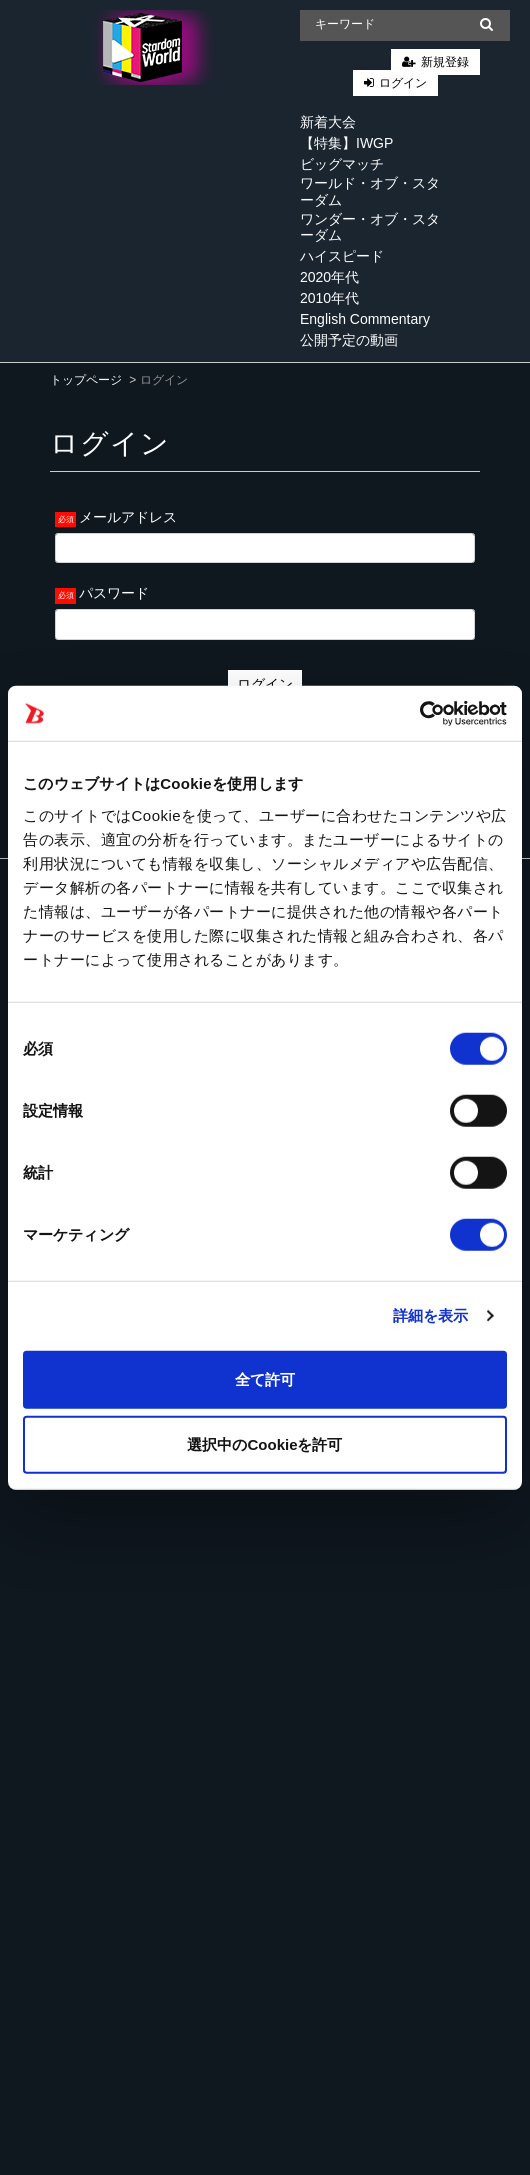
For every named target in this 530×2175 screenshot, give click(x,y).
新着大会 (328, 122)
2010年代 (329, 298)
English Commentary (365, 319)
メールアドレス (128, 517)
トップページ (86, 380)
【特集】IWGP (346, 143)
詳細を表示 (431, 1315)
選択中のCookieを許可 (264, 1444)
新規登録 (445, 62)
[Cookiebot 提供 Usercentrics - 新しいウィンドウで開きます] (419, 713)
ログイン (403, 83)
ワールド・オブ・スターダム (370, 191)
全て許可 (265, 1378)
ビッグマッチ (342, 164)
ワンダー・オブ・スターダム (370, 227)
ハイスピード (342, 256)
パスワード (114, 593)
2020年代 (329, 277)
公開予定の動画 (349, 340)
